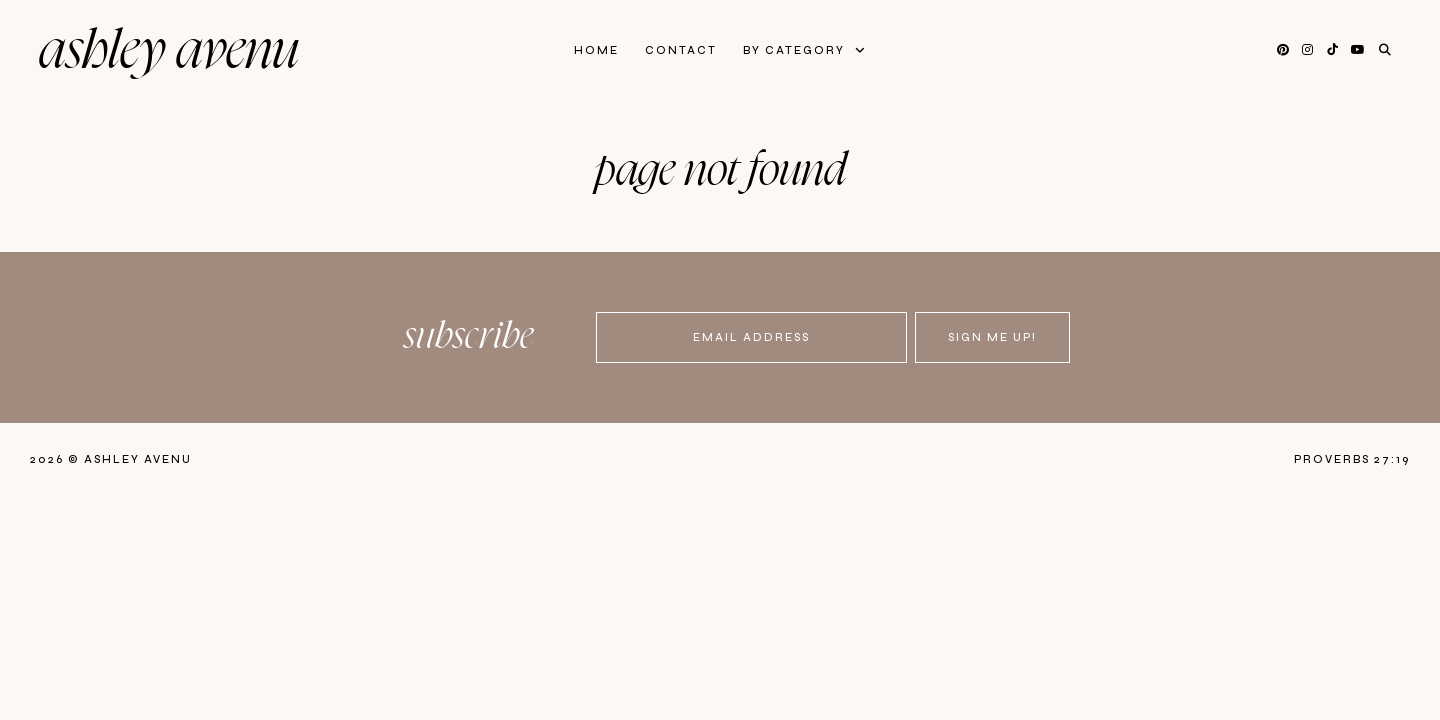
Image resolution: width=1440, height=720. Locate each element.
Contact (681, 50)
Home (596, 50)
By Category (796, 50)
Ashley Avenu (169, 51)
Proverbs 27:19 (1352, 459)
